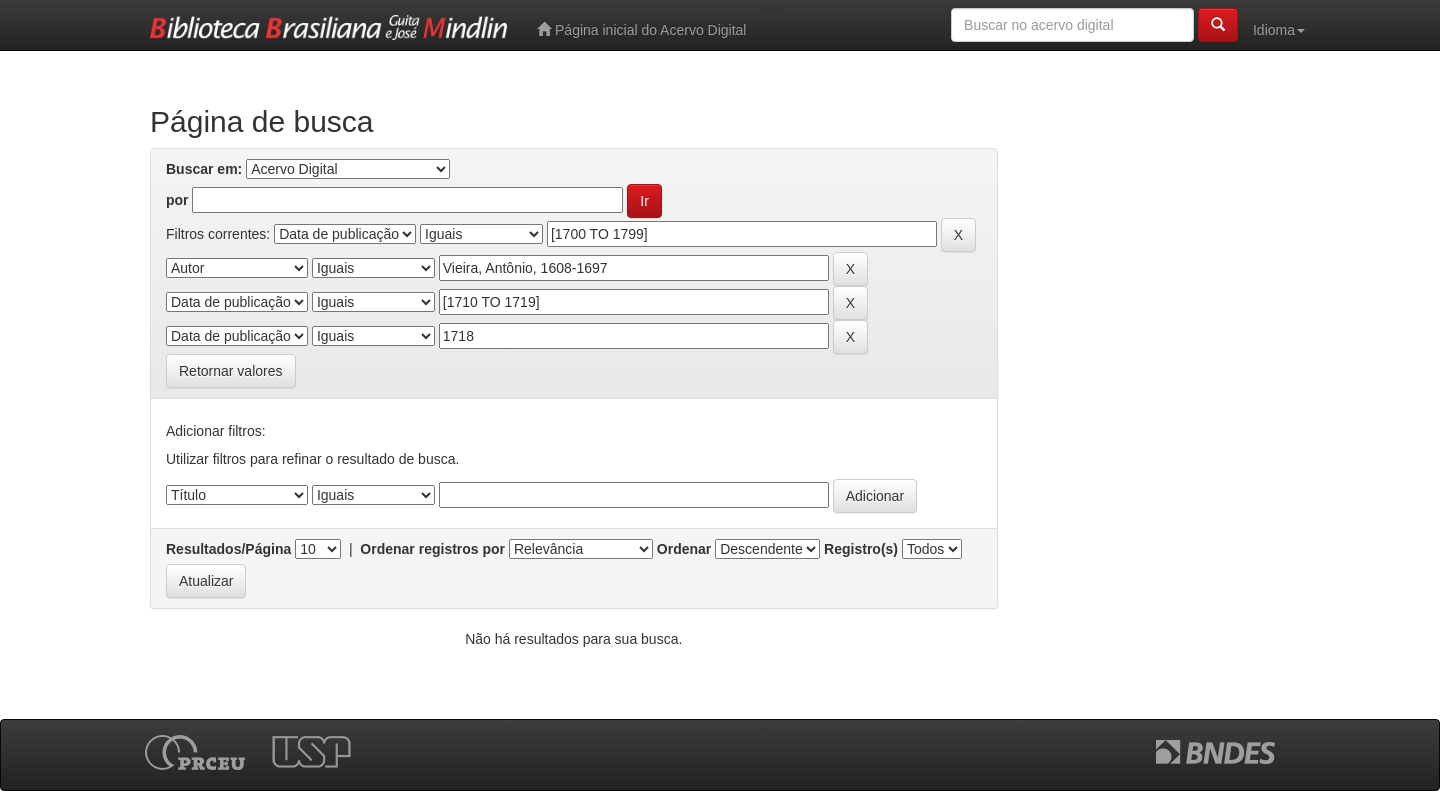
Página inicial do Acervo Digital (641, 29)
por (177, 200)
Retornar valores (231, 371)
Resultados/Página (228, 549)
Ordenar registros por (432, 549)
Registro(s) (861, 549)
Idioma (1279, 30)
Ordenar (684, 549)
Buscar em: (204, 169)
